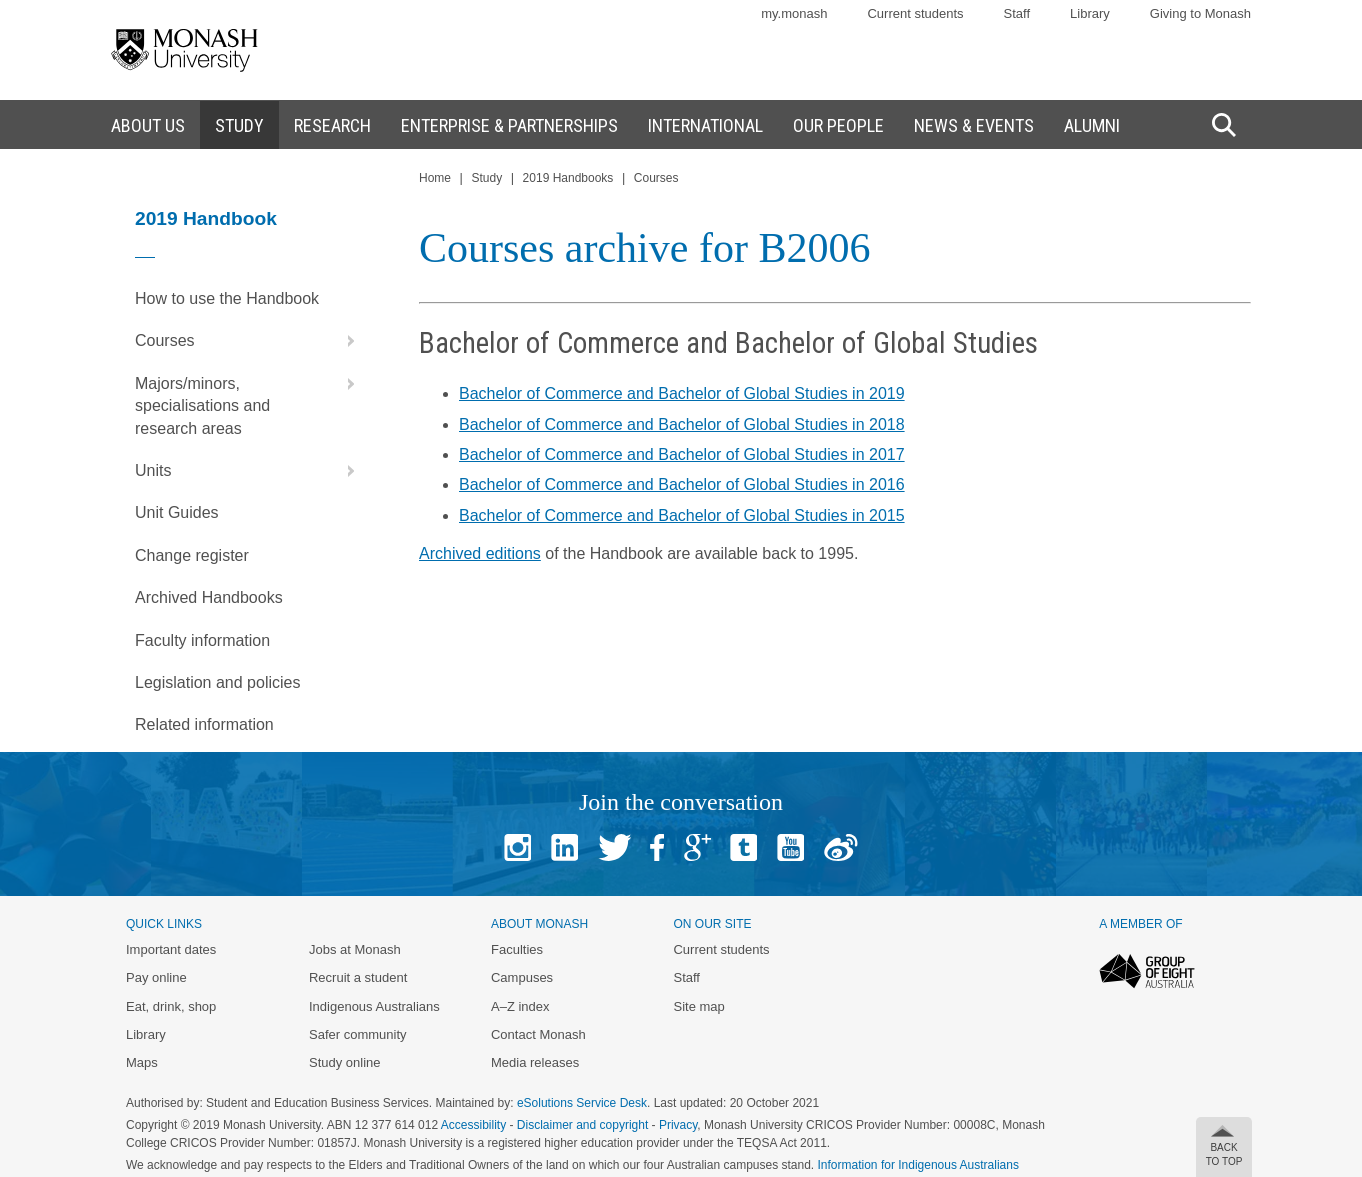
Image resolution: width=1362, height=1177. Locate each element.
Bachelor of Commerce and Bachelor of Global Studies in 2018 (682, 424)
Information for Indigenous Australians (918, 1165)
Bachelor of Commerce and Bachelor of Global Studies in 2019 (682, 393)
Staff (1017, 13)
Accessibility (473, 1125)
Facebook (657, 847)
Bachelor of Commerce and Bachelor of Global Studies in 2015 (682, 515)
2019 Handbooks (568, 178)
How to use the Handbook (227, 298)
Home (435, 178)
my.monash (794, 13)
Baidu (841, 847)
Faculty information (202, 640)
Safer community (358, 1034)
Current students (915, 13)
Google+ (697, 847)
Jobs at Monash (355, 949)
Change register (192, 555)
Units (249, 471)
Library (1090, 13)
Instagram (517, 847)
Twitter (614, 847)
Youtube (790, 847)
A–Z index (520, 1006)
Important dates (171, 949)
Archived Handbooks (209, 597)
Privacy (678, 1125)
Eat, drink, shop (171, 1006)
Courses (249, 341)
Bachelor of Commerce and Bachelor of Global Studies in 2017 (682, 454)
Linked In (564, 847)
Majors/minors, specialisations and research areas (249, 400)
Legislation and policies (217, 682)
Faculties (517, 949)
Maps (142, 1062)
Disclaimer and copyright (582, 1125)
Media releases (535, 1062)
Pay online (156, 977)
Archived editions (480, 553)
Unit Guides (177, 512)
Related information (204, 724)
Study (486, 178)
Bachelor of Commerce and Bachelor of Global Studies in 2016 (682, 484)
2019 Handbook (206, 218)
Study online (345, 1062)
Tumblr (743, 847)
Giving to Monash (1200, 13)
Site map (698, 1006)
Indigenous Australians (374, 1006)
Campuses (522, 977)
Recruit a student (358, 977)
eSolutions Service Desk (582, 1103)
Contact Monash (538, 1034)
